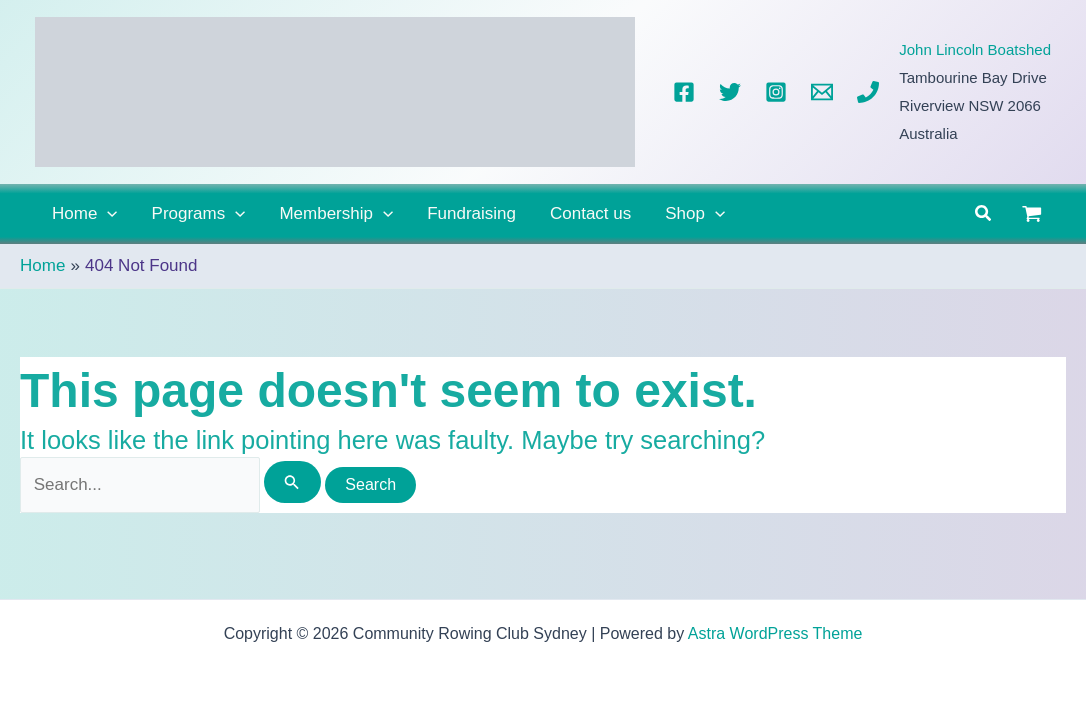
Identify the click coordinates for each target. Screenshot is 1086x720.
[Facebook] (684, 92)
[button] (107, 214)
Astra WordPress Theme (775, 633)
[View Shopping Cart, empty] (1032, 214)
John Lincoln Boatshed (975, 49)
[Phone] (868, 92)
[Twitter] (730, 92)
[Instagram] (776, 92)
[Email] (822, 92)
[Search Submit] (292, 482)
